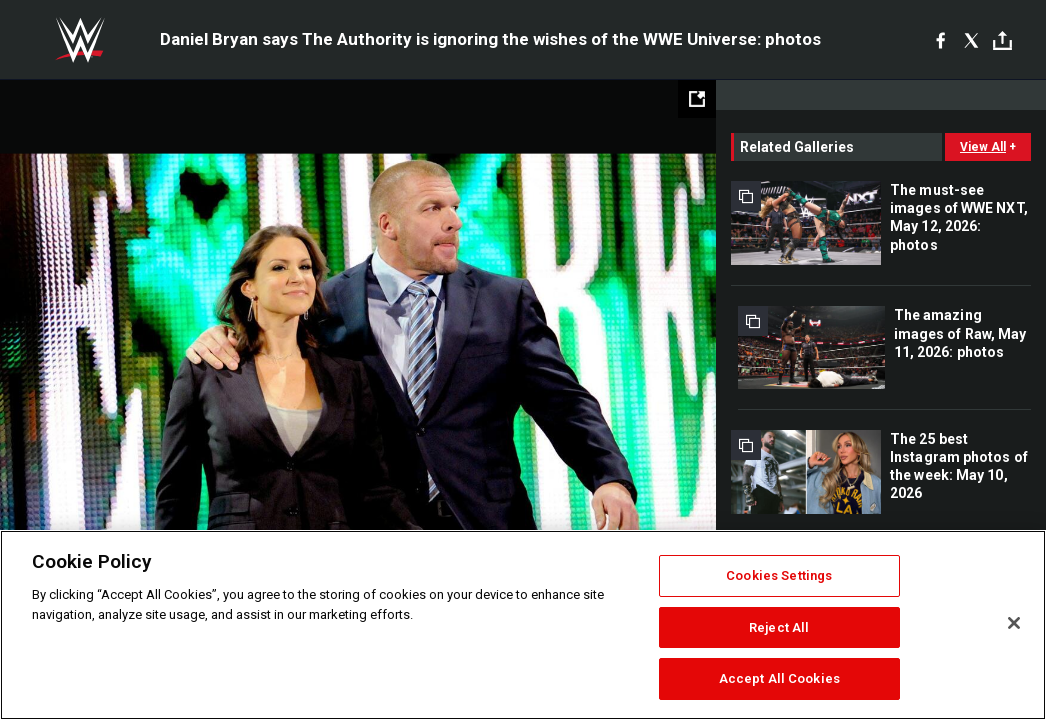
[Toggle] (1002, 40)
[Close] (1014, 623)
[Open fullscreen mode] (697, 99)
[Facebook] (940, 40)
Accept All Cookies (779, 678)
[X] (971, 40)
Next (658, 355)
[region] (523, 625)
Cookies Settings (779, 575)
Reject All (779, 627)
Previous (57, 355)
